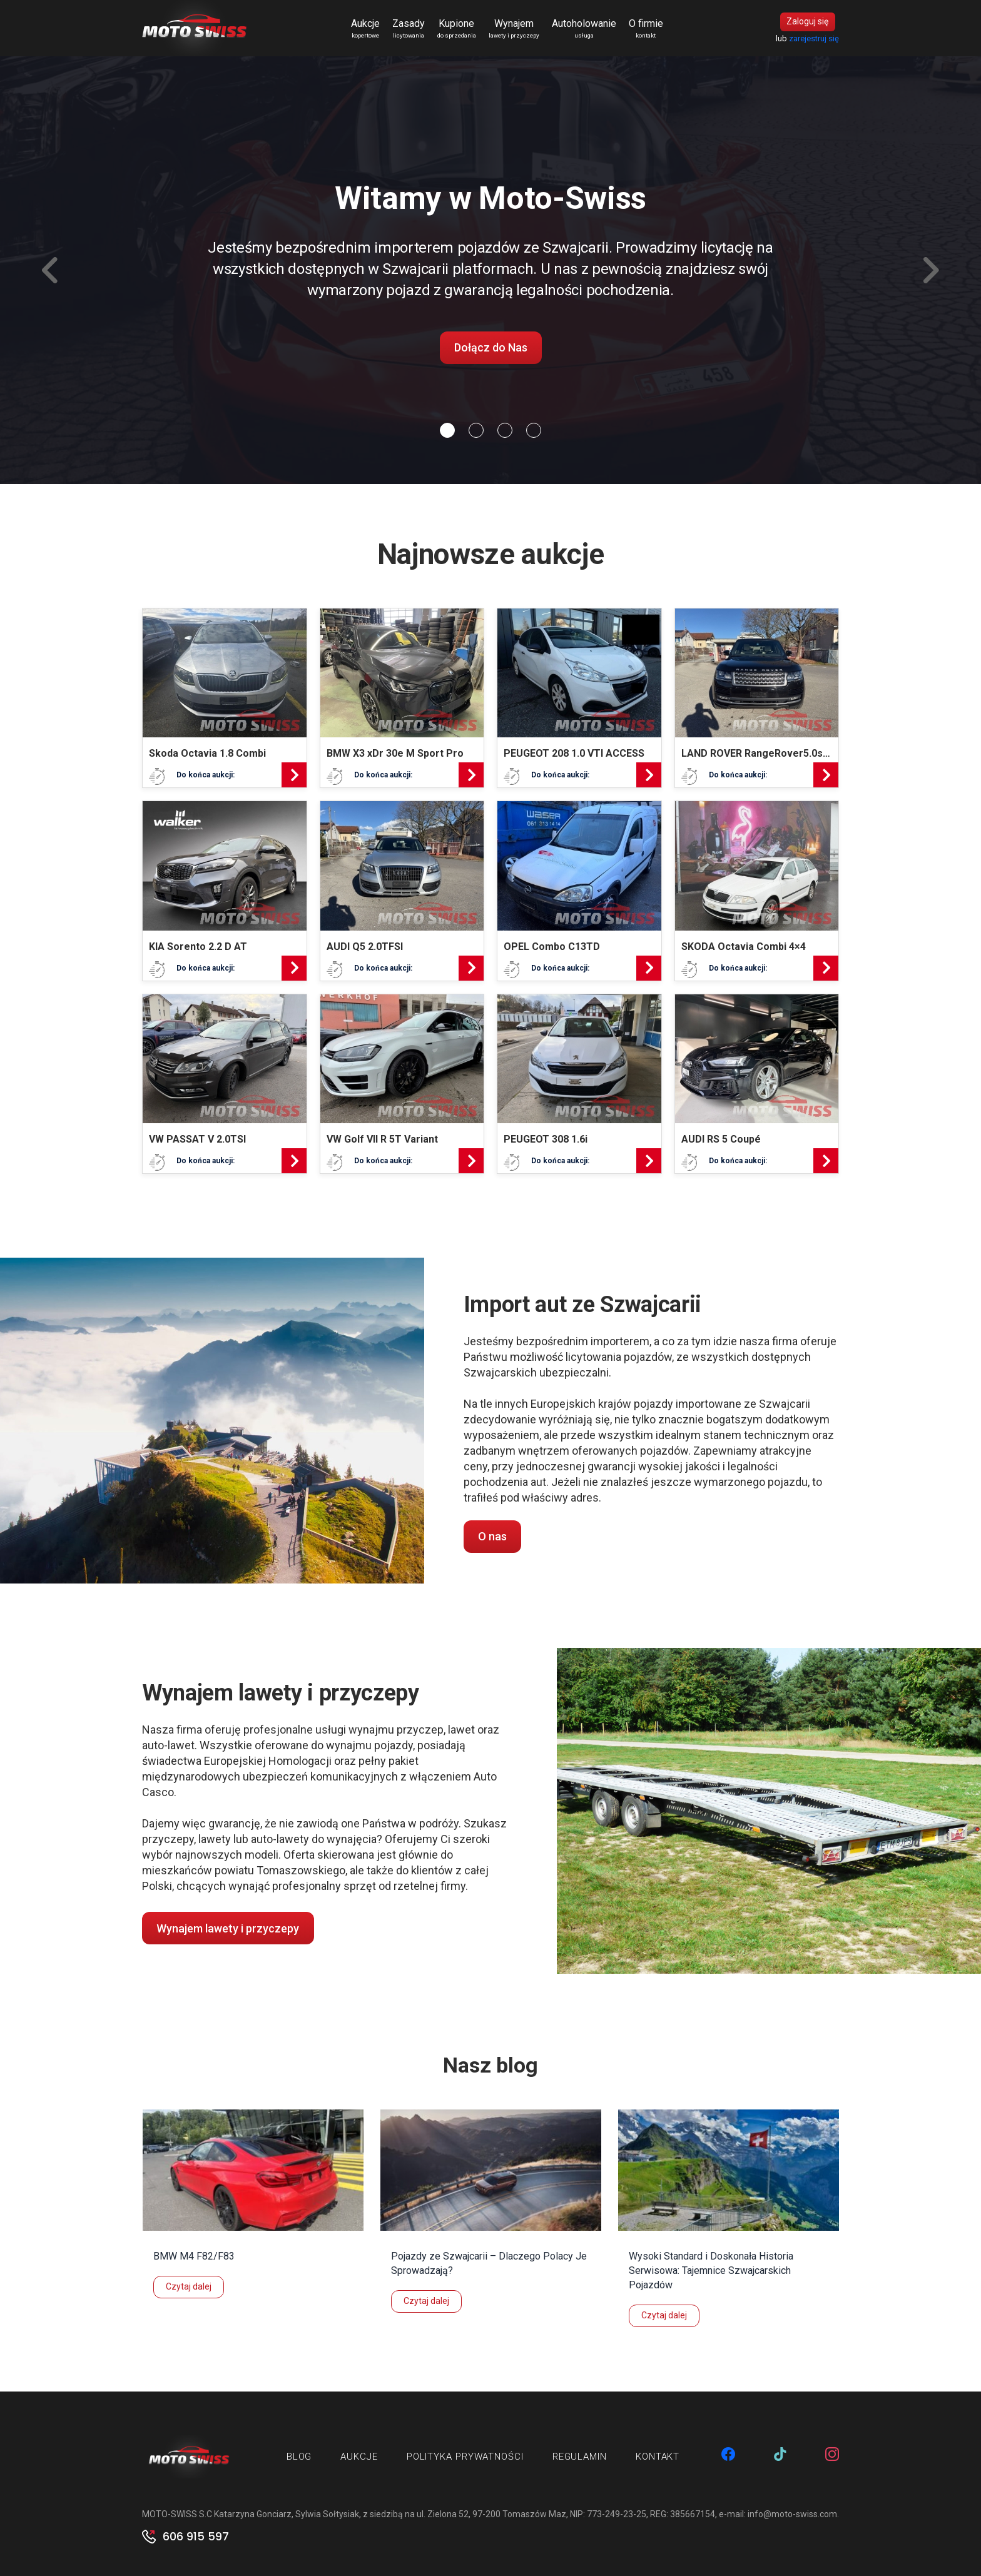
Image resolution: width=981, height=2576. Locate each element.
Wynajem (514, 29)
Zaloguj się (807, 22)
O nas (492, 1536)
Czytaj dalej (188, 2286)
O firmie (646, 29)
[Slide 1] (476, 430)
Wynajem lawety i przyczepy (227, 1928)
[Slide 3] (533, 430)
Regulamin (579, 2456)
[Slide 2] (504, 430)
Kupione (456, 29)
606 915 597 (196, 2536)
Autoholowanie (584, 29)
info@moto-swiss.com (792, 2514)
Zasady (408, 29)
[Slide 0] (447, 430)
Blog (299, 2456)
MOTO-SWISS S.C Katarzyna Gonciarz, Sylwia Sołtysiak (250, 2514)
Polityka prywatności (465, 2456)
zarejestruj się (814, 38)
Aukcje (365, 29)
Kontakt (657, 2456)
